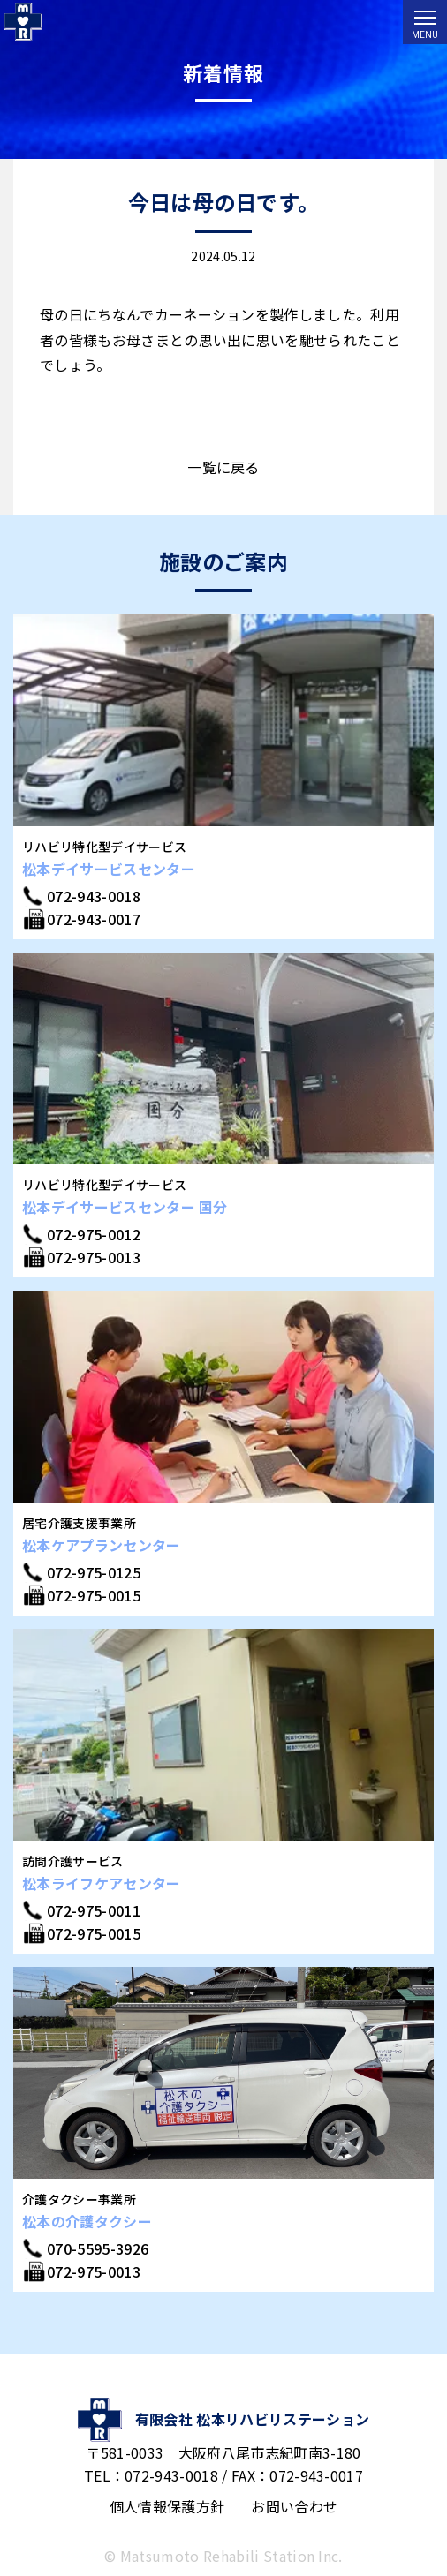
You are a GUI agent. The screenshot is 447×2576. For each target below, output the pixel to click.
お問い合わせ (294, 2506)
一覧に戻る (223, 467)
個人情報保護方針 (167, 2506)
